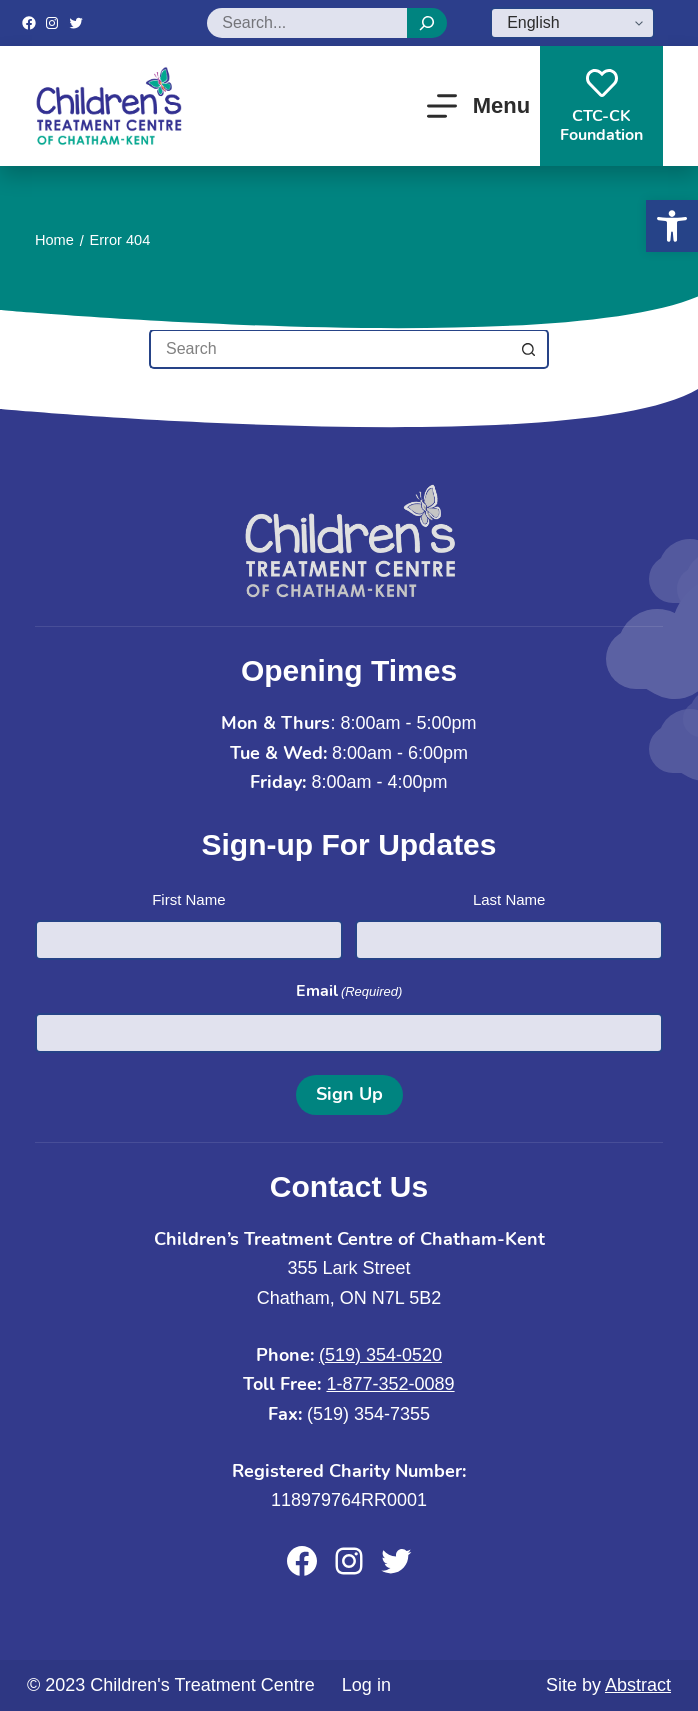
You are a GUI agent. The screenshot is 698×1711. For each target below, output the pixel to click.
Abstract (638, 1685)
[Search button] (529, 349)
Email (349, 991)
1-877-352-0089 (390, 1384)
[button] (672, 226)
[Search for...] (329, 349)
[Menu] (478, 106)
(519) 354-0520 (380, 1355)
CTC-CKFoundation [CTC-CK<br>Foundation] (601, 106)
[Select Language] (572, 23)
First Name (188, 899)
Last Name (509, 899)
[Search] (427, 23)
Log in (366, 1685)
